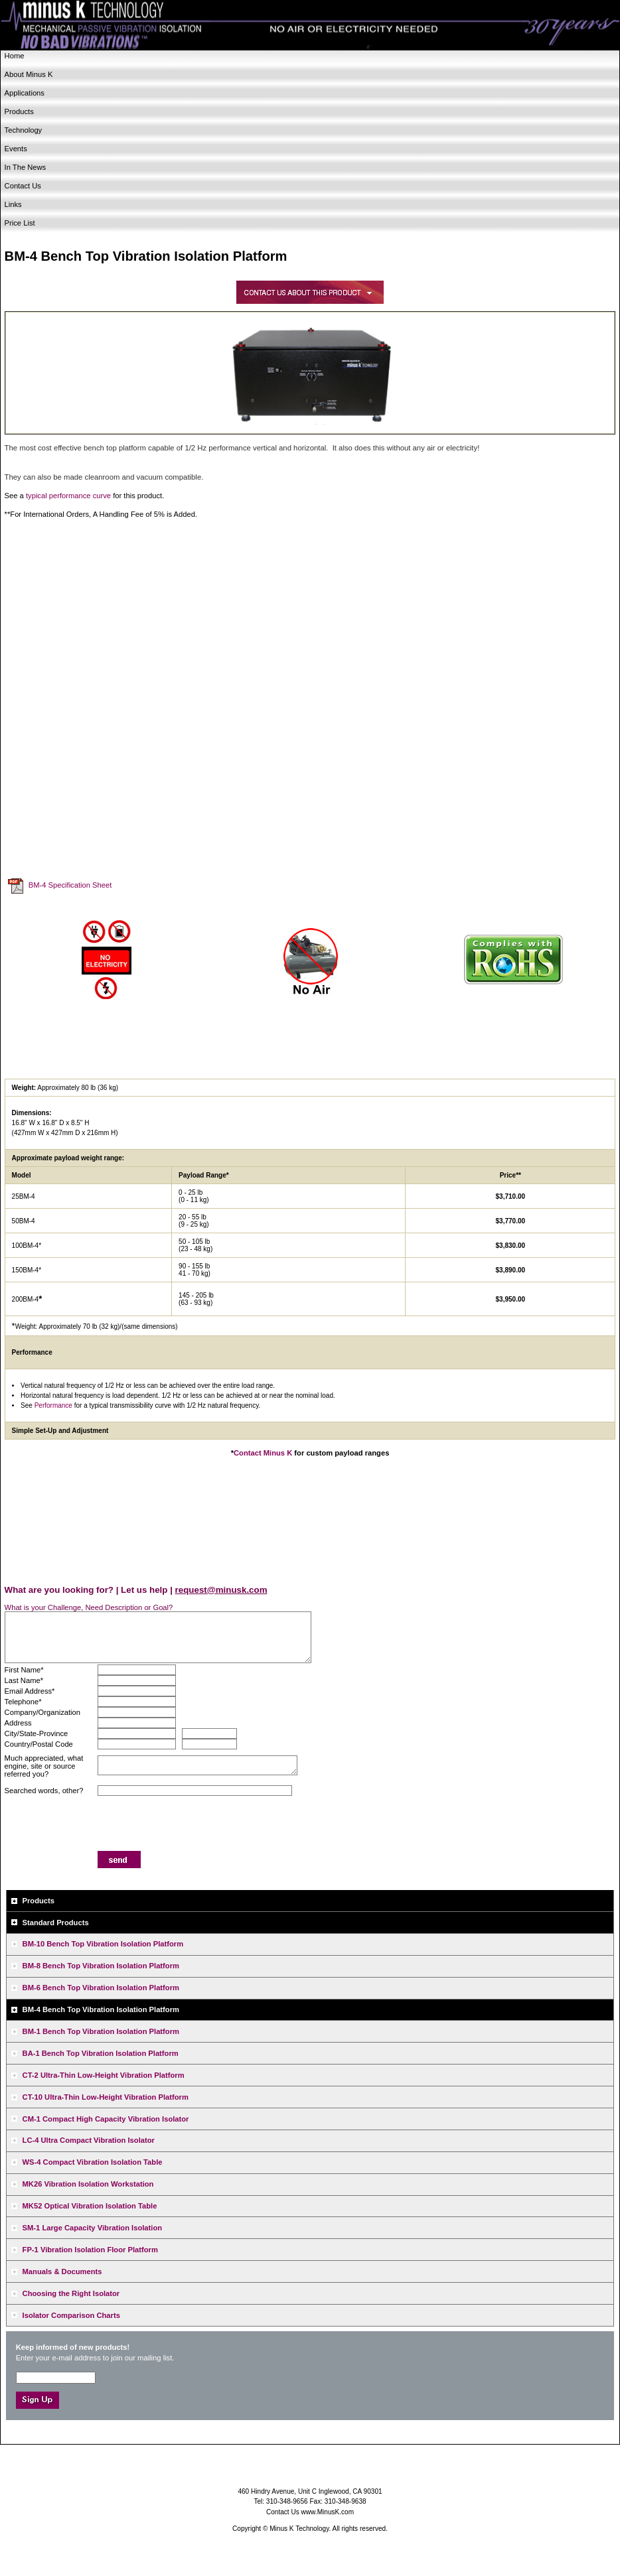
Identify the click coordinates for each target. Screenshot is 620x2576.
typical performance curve (68, 496)
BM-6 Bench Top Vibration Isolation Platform (101, 1988)
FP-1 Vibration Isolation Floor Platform (90, 2250)
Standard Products (56, 1923)
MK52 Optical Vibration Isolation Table (90, 2206)
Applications (24, 93)
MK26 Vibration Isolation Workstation (88, 2184)
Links (13, 204)
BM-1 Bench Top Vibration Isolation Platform (101, 2031)
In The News (25, 167)
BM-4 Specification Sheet (70, 886)
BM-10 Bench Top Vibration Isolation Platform (103, 1944)
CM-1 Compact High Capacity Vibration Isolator (106, 2119)
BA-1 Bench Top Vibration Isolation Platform (101, 2053)
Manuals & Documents (62, 2271)
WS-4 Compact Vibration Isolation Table (93, 2162)
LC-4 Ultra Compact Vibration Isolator (89, 2140)
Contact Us (23, 186)
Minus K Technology (310, 25)
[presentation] (198, 1825)
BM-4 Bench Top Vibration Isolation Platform (101, 2009)
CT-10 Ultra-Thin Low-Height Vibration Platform (106, 2097)
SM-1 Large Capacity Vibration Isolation (93, 2228)
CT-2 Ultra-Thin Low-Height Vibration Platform (104, 2075)
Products (19, 111)
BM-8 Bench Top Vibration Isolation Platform (101, 1966)
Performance (53, 1405)
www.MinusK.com (327, 2512)
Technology (23, 130)
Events (16, 149)
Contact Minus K (263, 1453)
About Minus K (29, 74)
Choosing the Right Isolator (71, 2293)
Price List (20, 223)
